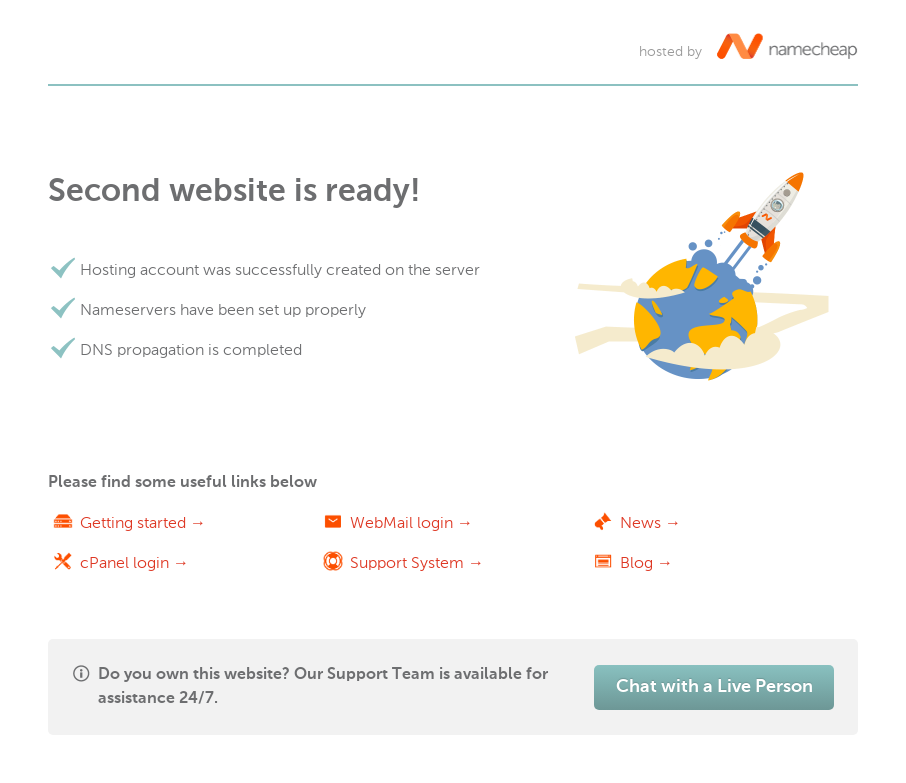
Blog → (646, 562)
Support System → (417, 562)
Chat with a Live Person (714, 687)
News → (650, 522)
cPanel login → (134, 562)
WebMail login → (411, 522)
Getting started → (143, 522)
